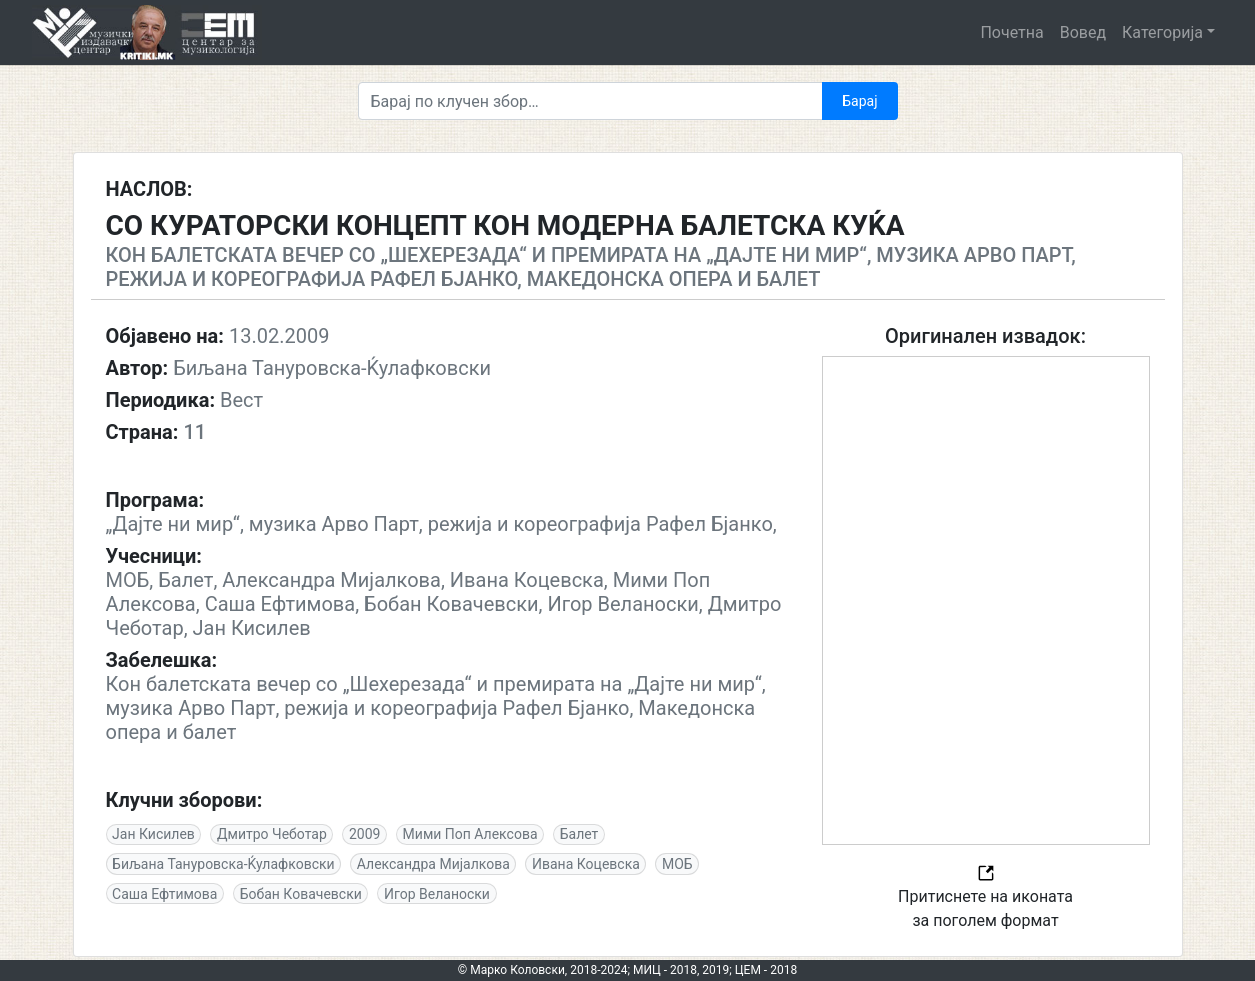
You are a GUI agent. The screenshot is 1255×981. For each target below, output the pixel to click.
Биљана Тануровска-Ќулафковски (223, 864)
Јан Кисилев (153, 834)
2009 (364, 834)
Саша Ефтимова (164, 894)
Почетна (1011, 32)
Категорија (1162, 32)
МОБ (677, 864)
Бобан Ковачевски (301, 894)
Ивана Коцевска (586, 864)
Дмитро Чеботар (272, 834)
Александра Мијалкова (433, 864)
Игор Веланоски (437, 894)
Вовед (1083, 32)
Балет (579, 834)
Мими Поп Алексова (470, 834)
